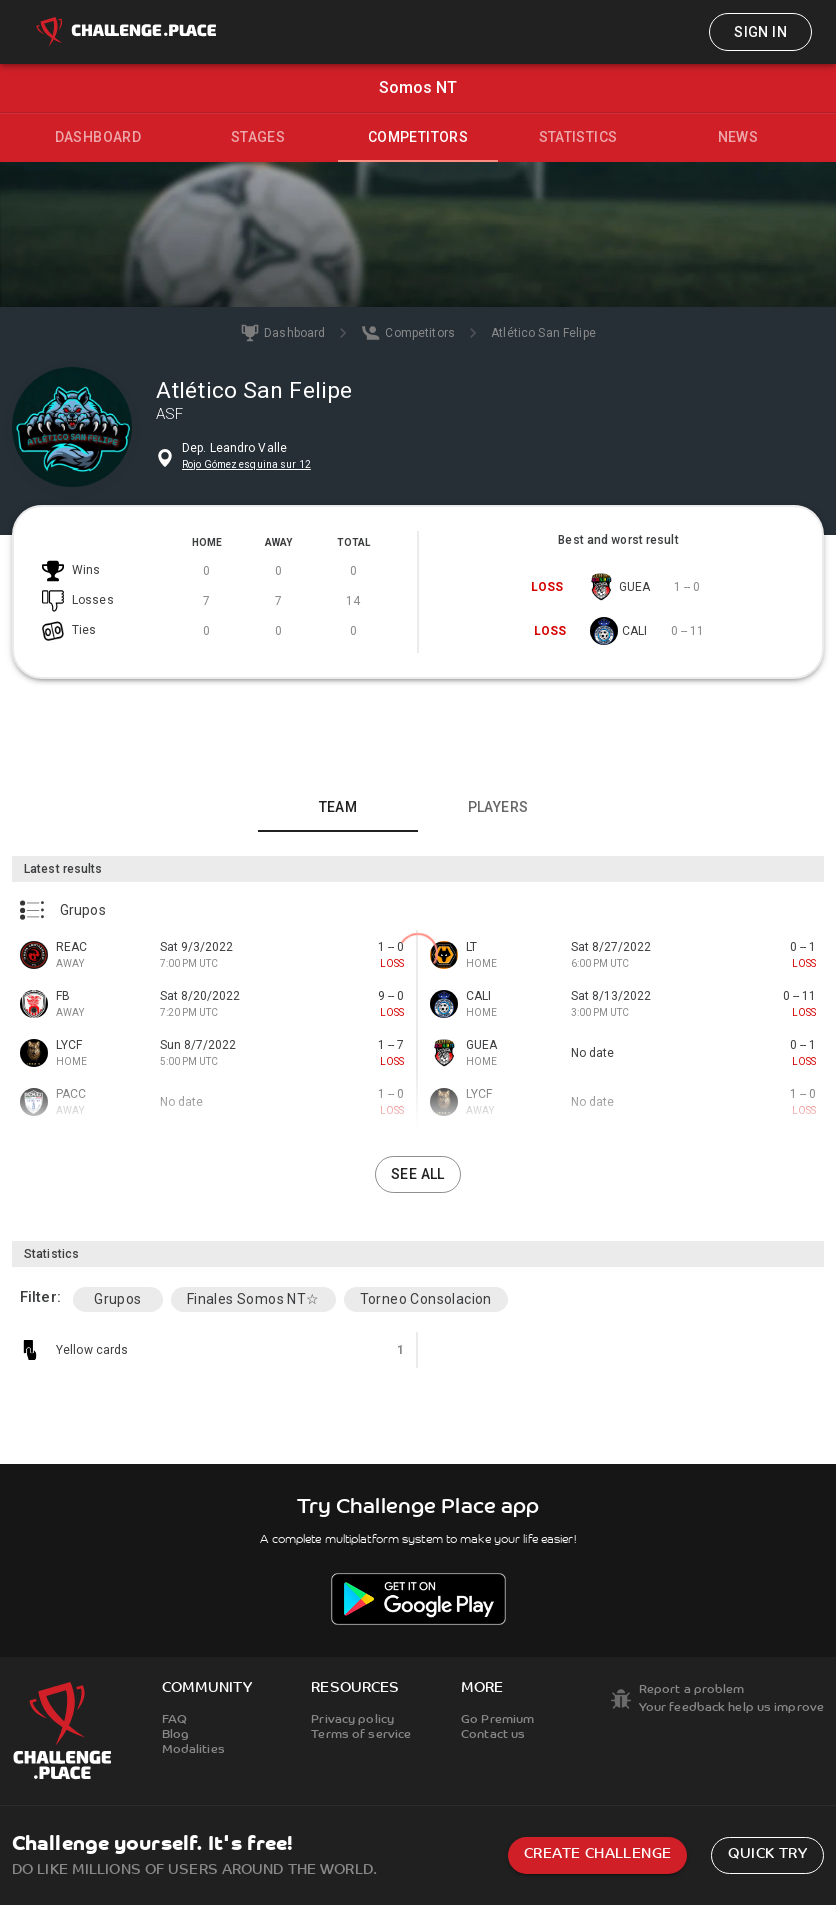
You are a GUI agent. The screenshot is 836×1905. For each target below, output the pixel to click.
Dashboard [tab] (98, 137)
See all (418, 1174)
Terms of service (361, 1735)
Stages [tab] (258, 137)
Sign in (760, 32)
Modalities (193, 1750)
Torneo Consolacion (426, 1299)
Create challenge (597, 1854)
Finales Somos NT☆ (253, 1299)
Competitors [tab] (418, 137)
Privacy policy (352, 1720)
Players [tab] (498, 807)
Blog (175, 1735)
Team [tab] (338, 807)
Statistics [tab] (578, 137)
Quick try (767, 1854)
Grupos (117, 1299)
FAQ (174, 1720)
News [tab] (738, 137)
